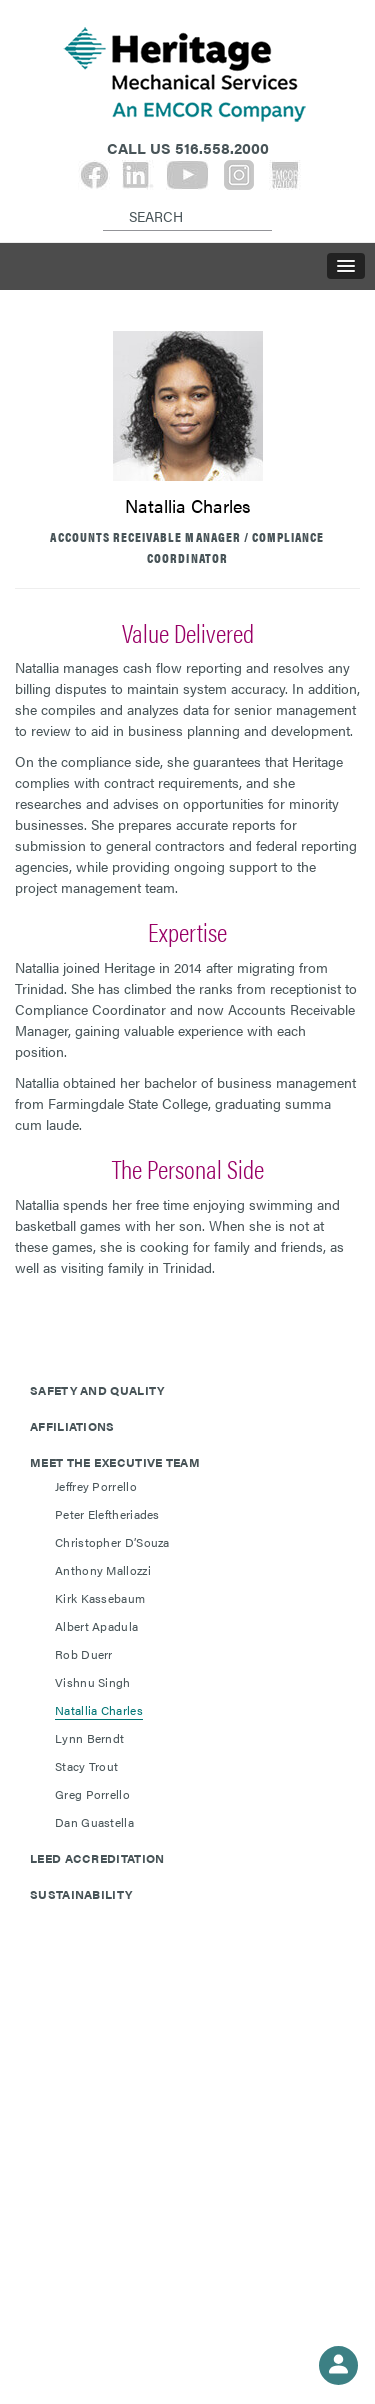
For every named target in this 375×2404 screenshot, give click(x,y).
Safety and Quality (97, 1390)
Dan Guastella (94, 1822)
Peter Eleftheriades (107, 1514)
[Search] (106, 200)
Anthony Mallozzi (103, 1570)
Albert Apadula (96, 1626)
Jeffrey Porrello (96, 1486)
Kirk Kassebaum (100, 1598)
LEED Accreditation (97, 1858)
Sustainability (81, 1894)
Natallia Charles (99, 1710)
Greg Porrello (92, 1794)
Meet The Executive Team (115, 1462)
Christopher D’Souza (112, 1542)
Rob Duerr (84, 1654)
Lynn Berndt (89, 1738)
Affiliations (72, 1426)
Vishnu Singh (93, 1682)
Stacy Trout (86, 1766)
